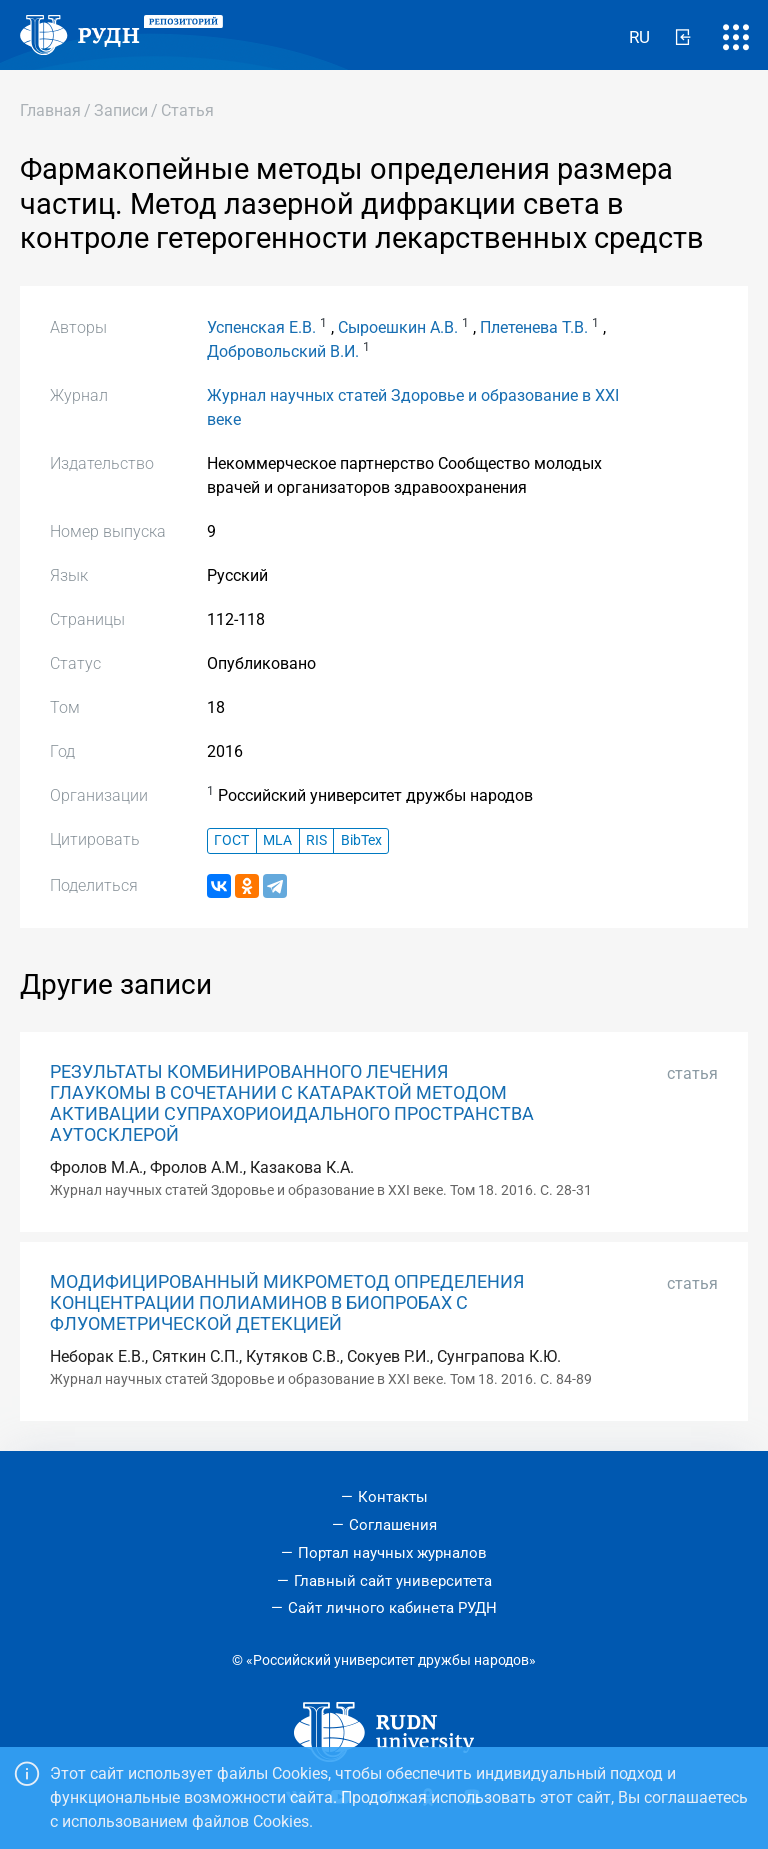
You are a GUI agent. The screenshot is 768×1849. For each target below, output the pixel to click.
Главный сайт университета (393, 1581)
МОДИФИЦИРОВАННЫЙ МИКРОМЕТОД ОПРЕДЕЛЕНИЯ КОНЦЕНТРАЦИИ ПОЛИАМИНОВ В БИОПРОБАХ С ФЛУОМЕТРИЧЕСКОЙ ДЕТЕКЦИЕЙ (287, 1303)
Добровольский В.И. (283, 351)
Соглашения (393, 1525)
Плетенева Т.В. (534, 327)
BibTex (361, 840)
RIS (316, 840)
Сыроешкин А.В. (398, 327)
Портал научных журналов (392, 1553)
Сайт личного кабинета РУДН (392, 1608)
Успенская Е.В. (261, 327)
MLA (277, 840)
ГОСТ (231, 840)
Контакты (393, 1497)
